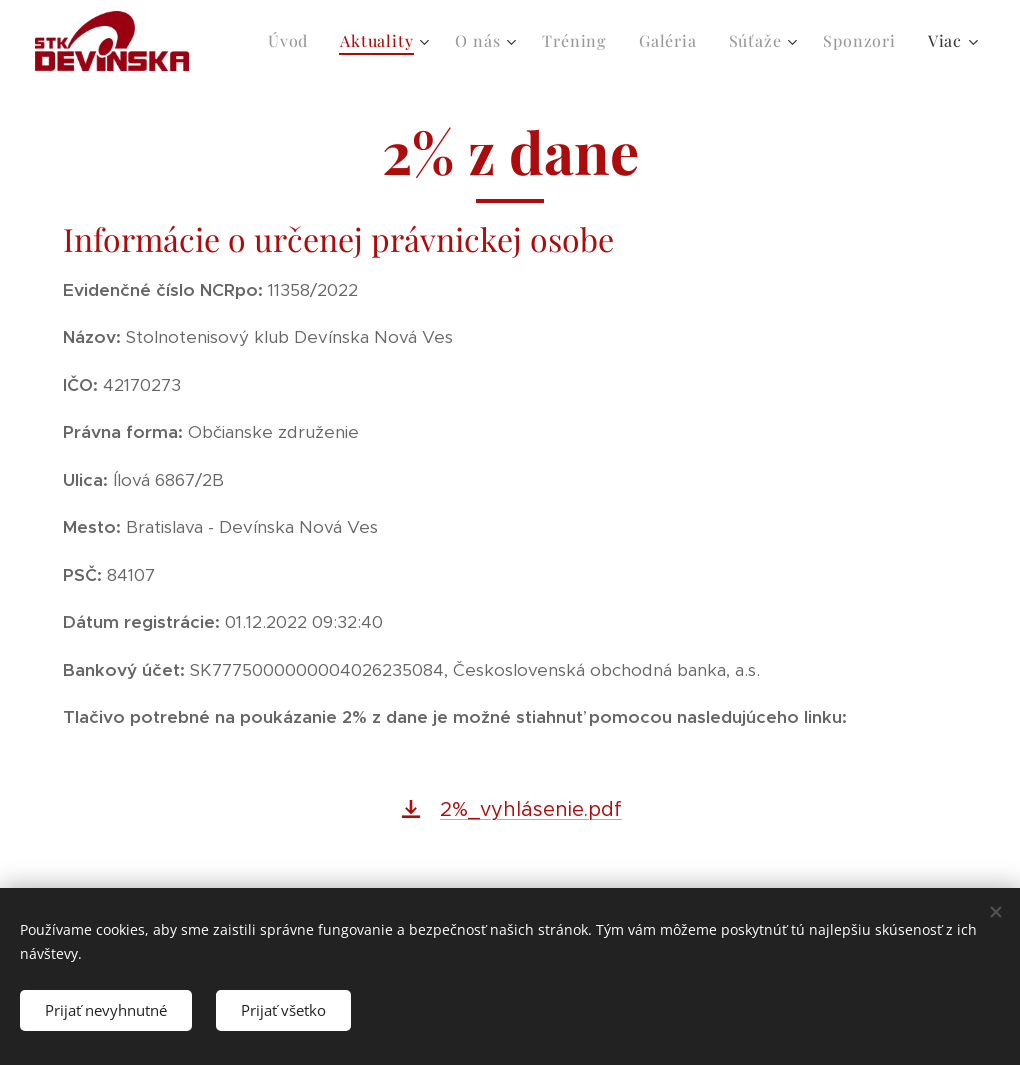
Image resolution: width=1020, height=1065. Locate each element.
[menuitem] (293, 41)
